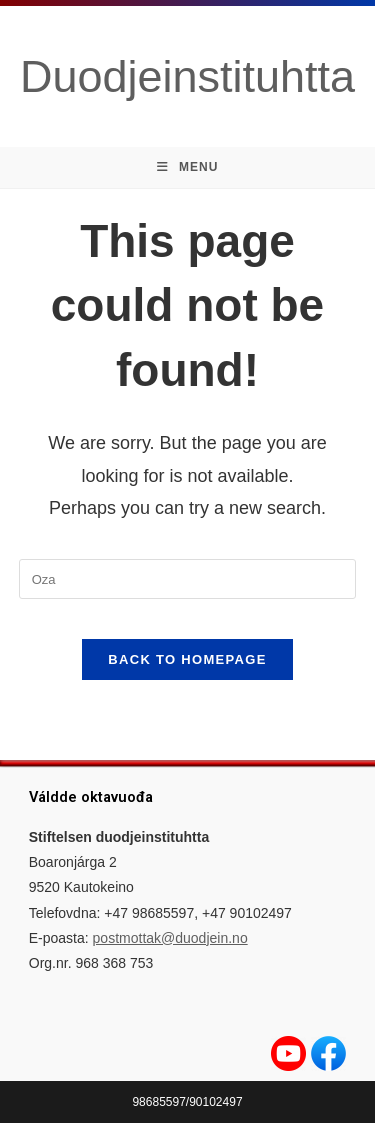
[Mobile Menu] (188, 167)
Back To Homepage (187, 659)
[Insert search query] (188, 579)
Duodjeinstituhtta (187, 76)
